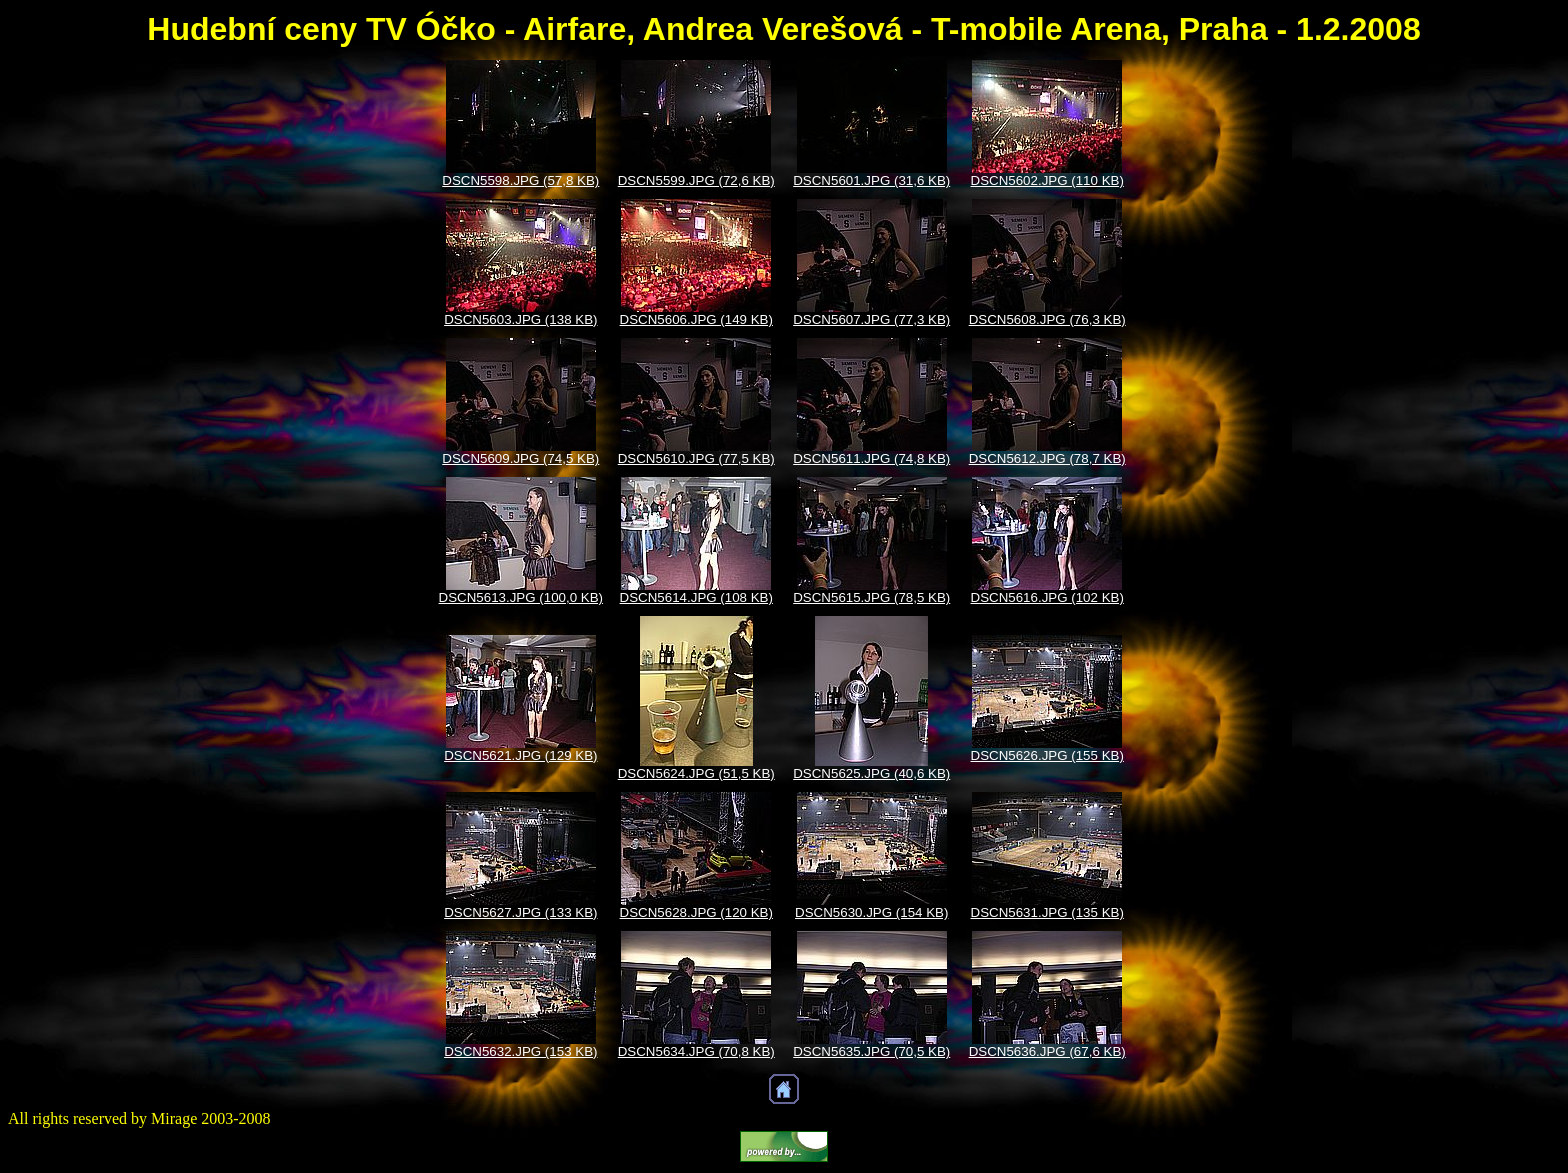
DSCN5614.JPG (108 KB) (696, 597)
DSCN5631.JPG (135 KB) (1047, 912)
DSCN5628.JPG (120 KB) (696, 912)
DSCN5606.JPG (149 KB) (696, 319)
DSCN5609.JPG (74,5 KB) (520, 458)
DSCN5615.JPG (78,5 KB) (871, 597)
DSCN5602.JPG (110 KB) (1047, 180)
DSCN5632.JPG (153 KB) (520, 1051)
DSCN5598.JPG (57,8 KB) (520, 180)
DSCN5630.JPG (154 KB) (871, 912)
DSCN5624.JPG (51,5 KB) (696, 773)
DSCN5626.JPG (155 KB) (1047, 755)
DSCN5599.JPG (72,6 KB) (696, 180)
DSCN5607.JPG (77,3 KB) (871, 319)
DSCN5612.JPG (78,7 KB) (1047, 458)
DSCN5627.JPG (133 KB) (520, 912)
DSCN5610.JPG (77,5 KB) (696, 458)
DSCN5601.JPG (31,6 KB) (871, 180)
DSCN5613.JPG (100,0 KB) (521, 597)
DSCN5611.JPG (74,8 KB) (871, 458)
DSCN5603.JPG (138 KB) (520, 319)
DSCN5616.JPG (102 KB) (1047, 597)
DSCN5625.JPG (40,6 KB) (871, 773)
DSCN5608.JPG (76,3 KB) (1047, 319)
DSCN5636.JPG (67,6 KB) (1047, 1051)
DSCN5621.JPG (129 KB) (520, 755)
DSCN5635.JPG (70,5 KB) (871, 1051)
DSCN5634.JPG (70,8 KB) (696, 1051)
